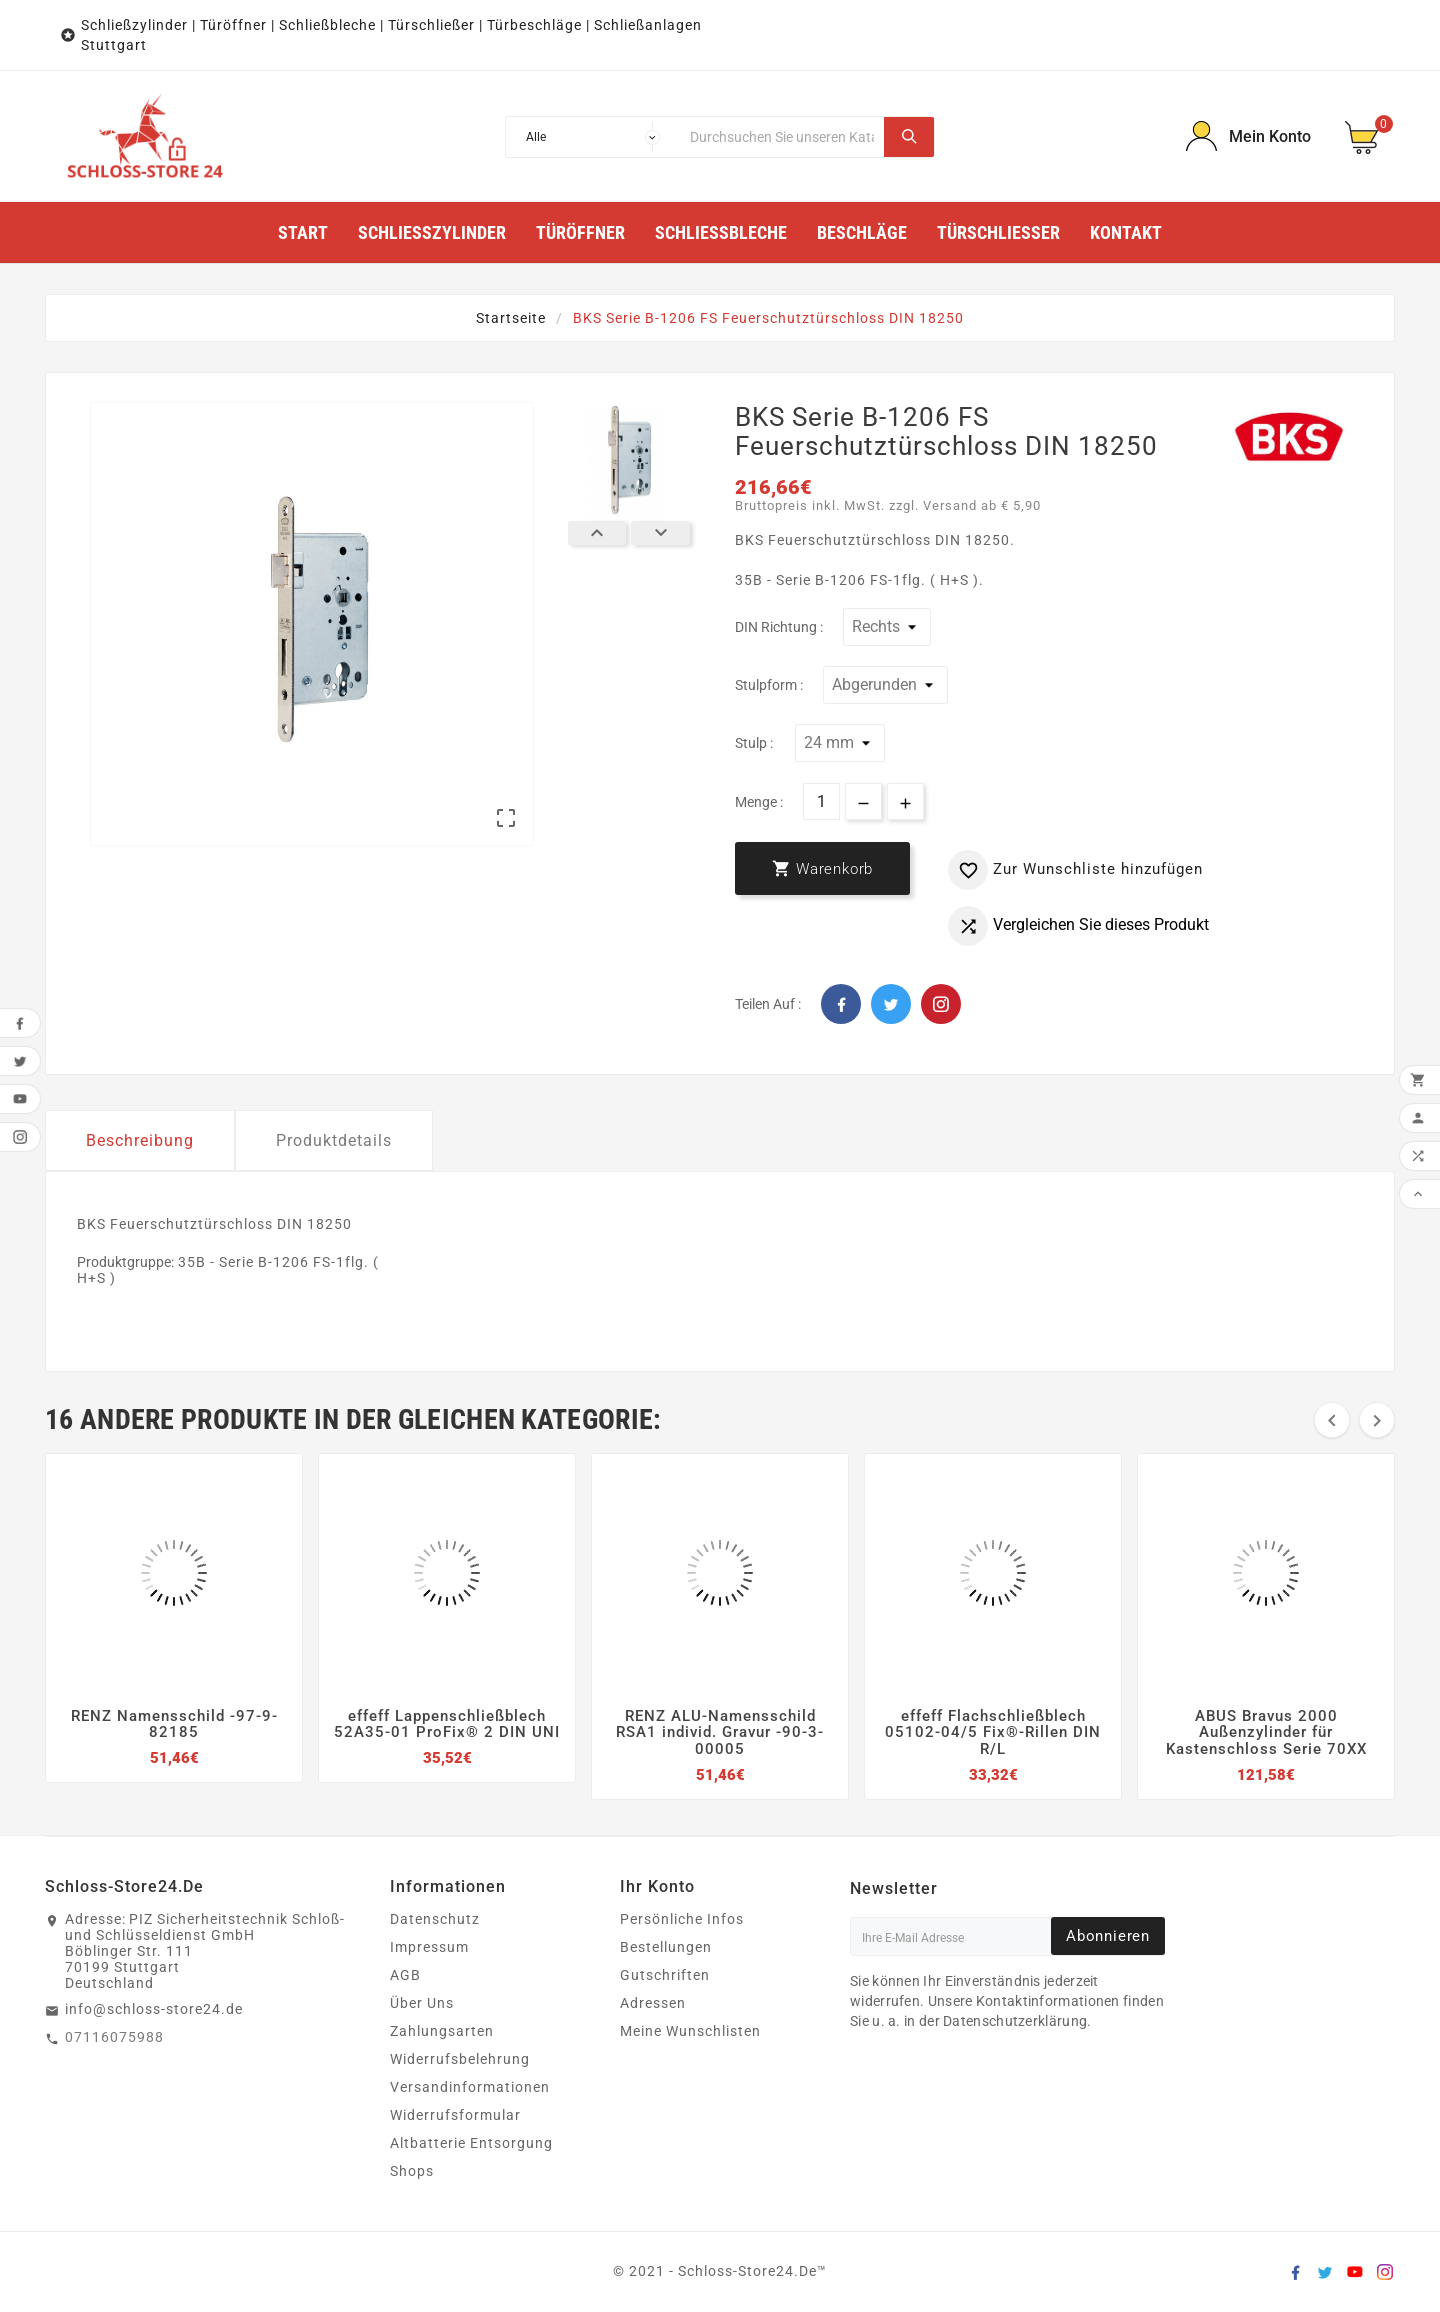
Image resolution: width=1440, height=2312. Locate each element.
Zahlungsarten (442, 2031)
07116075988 (114, 2037)
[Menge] (821, 801)
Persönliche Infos (682, 1919)
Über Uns (422, 2003)
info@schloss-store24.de (154, 2009)
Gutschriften (665, 1975)
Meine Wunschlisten (690, 2031)
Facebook (841, 1004)
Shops (412, 2171)
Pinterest (941, 1004)
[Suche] (782, 137)
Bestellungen (666, 1947)
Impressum (429, 1947)
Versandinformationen (470, 2087)
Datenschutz (435, 1919)
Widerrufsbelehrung (460, 2059)
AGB (405, 1975)
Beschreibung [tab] (140, 1140)
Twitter (891, 1004)
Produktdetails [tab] (334, 1140)
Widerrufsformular (455, 2115)
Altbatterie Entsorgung (471, 2143)
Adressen (653, 2003)
